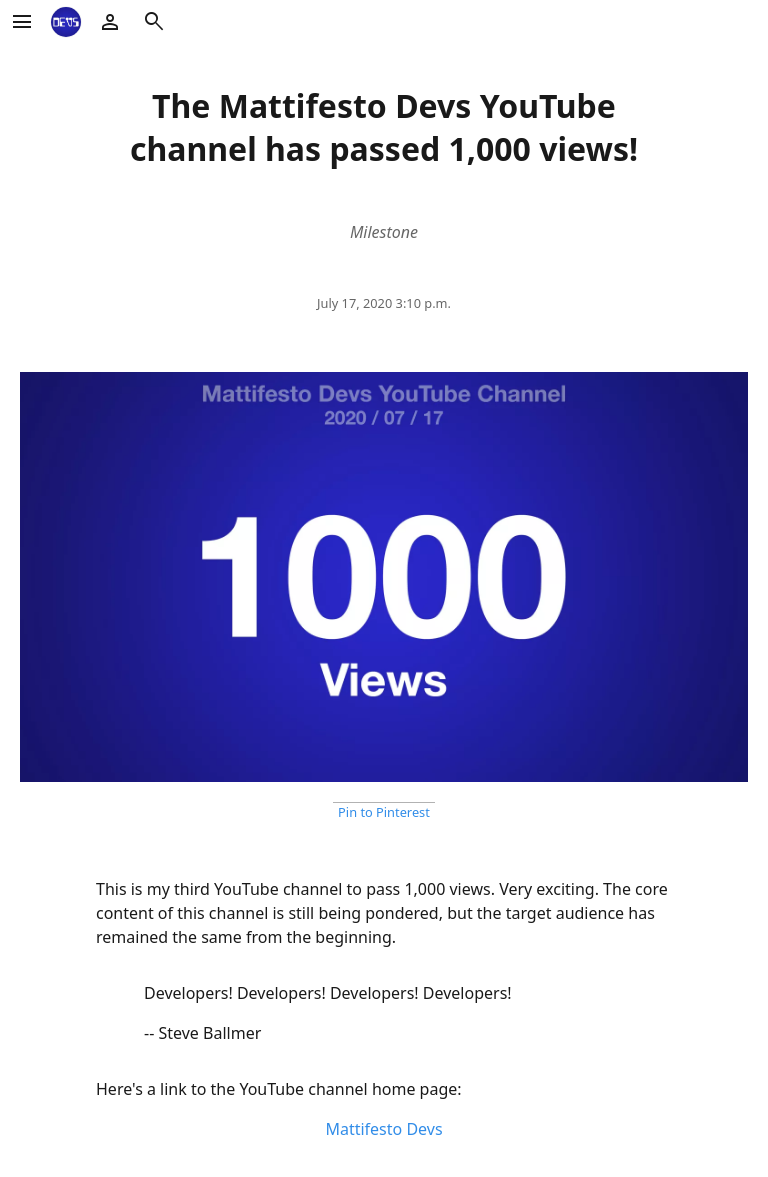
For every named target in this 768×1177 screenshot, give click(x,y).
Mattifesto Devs (383, 1129)
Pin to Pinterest (384, 812)
